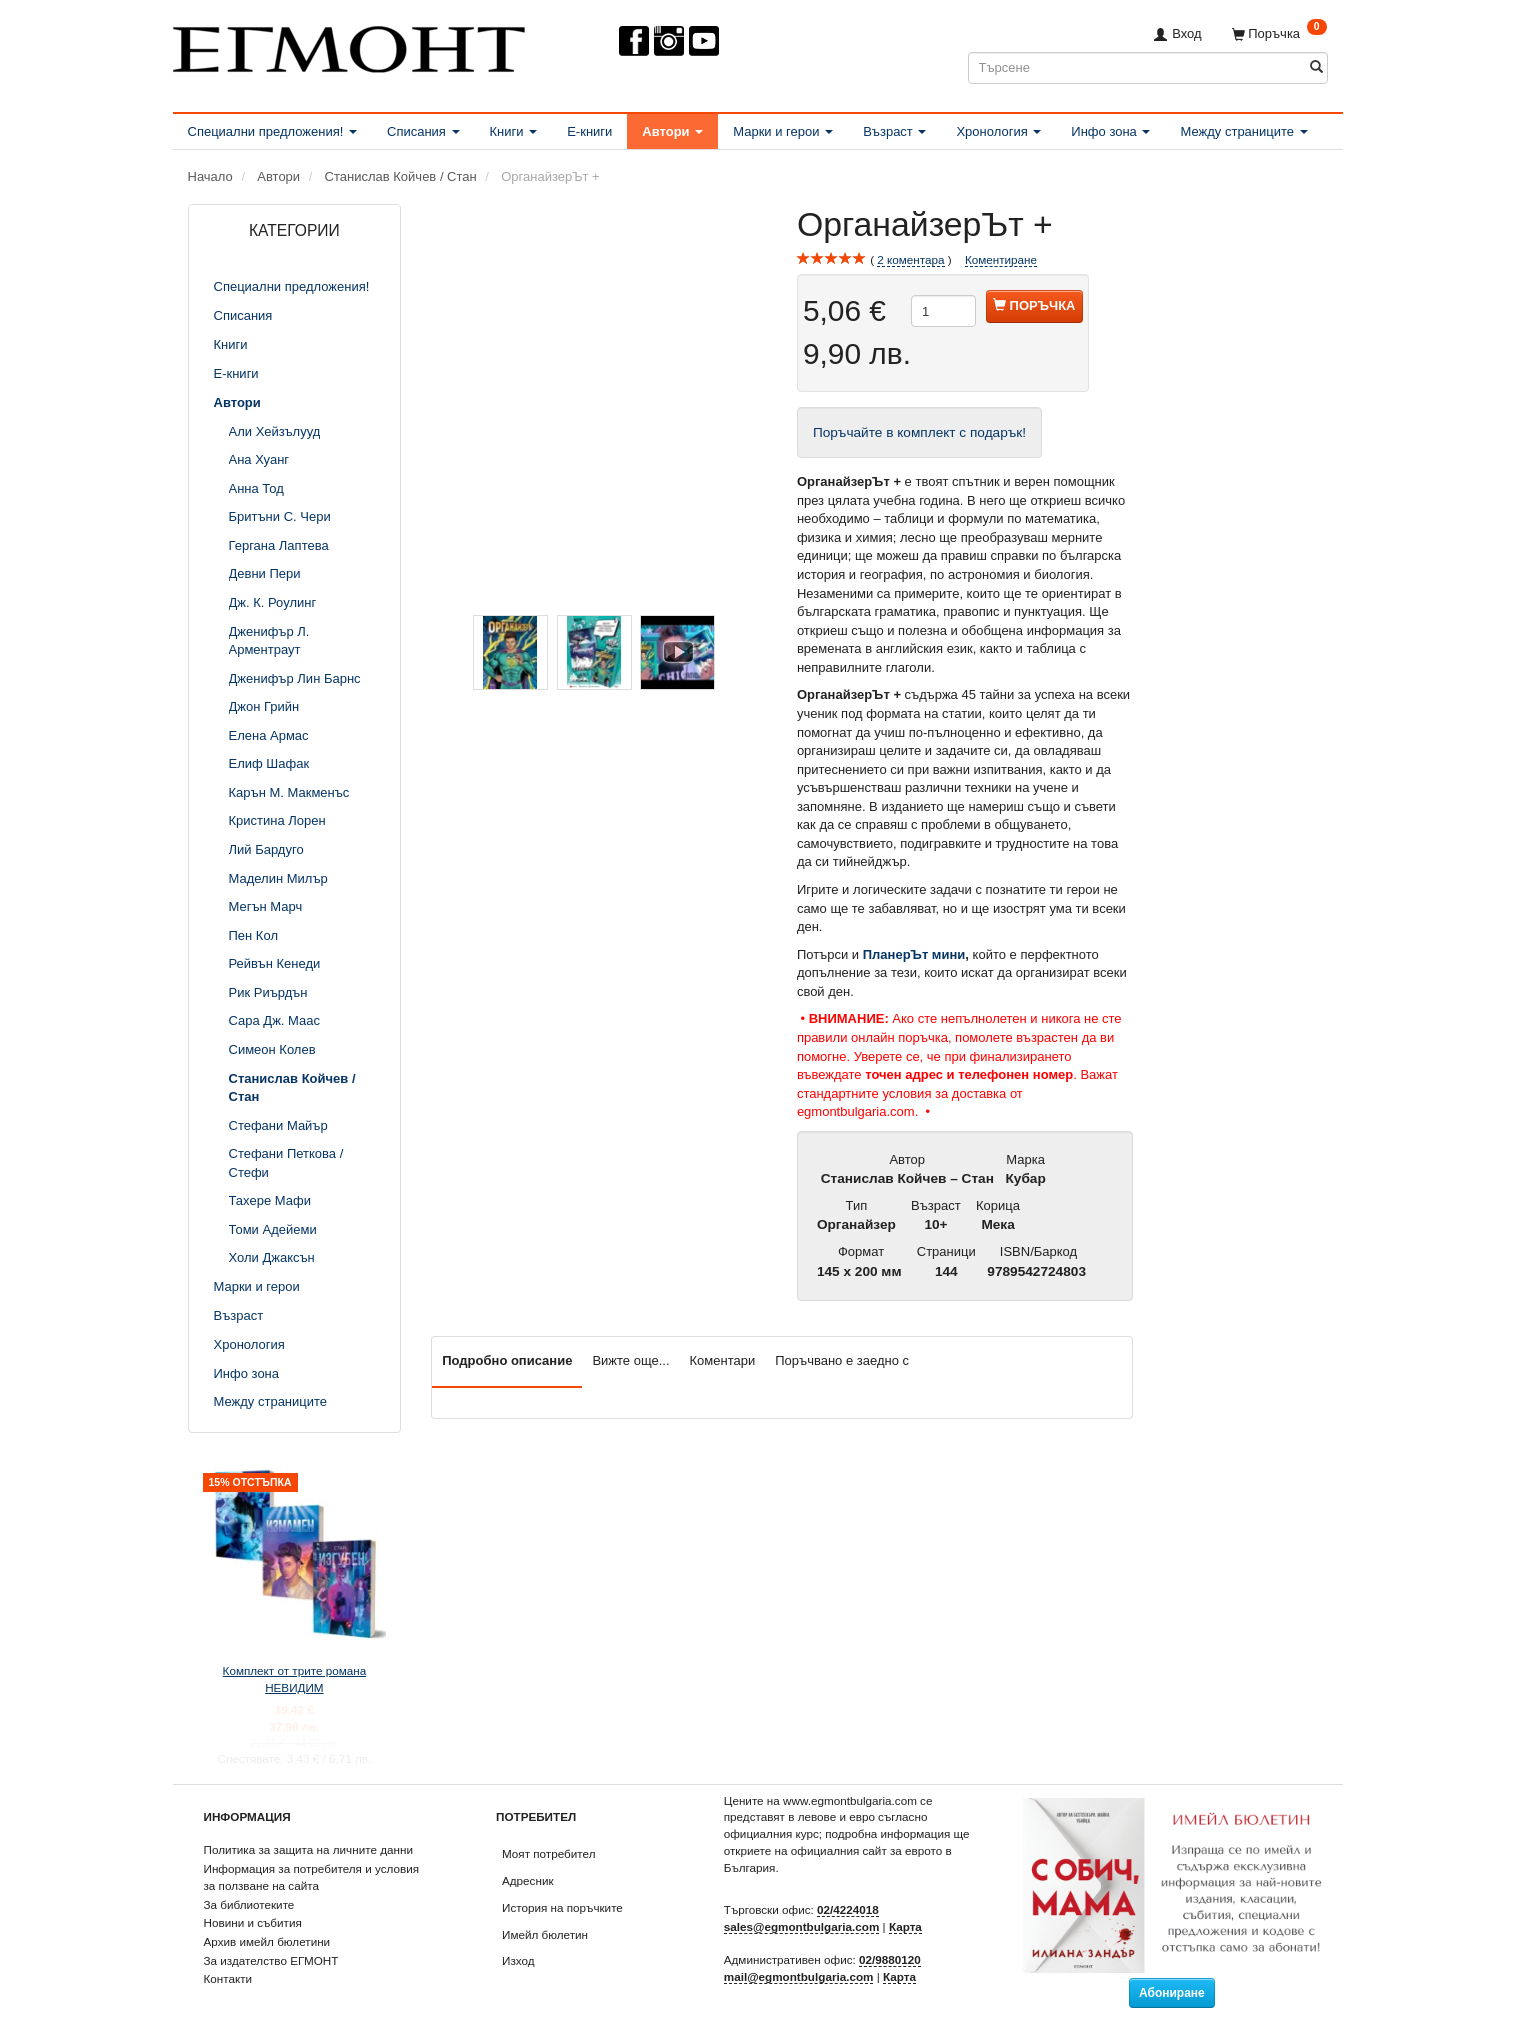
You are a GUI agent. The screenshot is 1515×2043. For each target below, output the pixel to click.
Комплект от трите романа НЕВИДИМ (295, 1679)
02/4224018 (848, 1909)
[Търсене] (1316, 67)
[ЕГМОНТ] (349, 45)
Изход (518, 1960)
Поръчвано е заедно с (842, 1360)
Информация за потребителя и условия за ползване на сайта (312, 1877)
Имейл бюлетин (545, 1934)
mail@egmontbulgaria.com (799, 1976)
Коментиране (1001, 259)
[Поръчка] (1279, 33)
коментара (910, 260)
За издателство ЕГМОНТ (271, 1960)
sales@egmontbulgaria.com (802, 1926)
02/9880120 (890, 1959)
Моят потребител (548, 1853)
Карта (905, 1926)
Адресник (528, 1880)
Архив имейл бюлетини (267, 1941)
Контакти (228, 1978)
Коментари (723, 1360)
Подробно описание (507, 1360)
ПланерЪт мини (914, 954)
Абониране (1172, 1993)
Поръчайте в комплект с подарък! (919, 432)
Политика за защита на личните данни (308, 1849)
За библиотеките (249, 1904)
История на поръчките (562, 1907)
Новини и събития (253, 1922)
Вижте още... (630, 1360)
